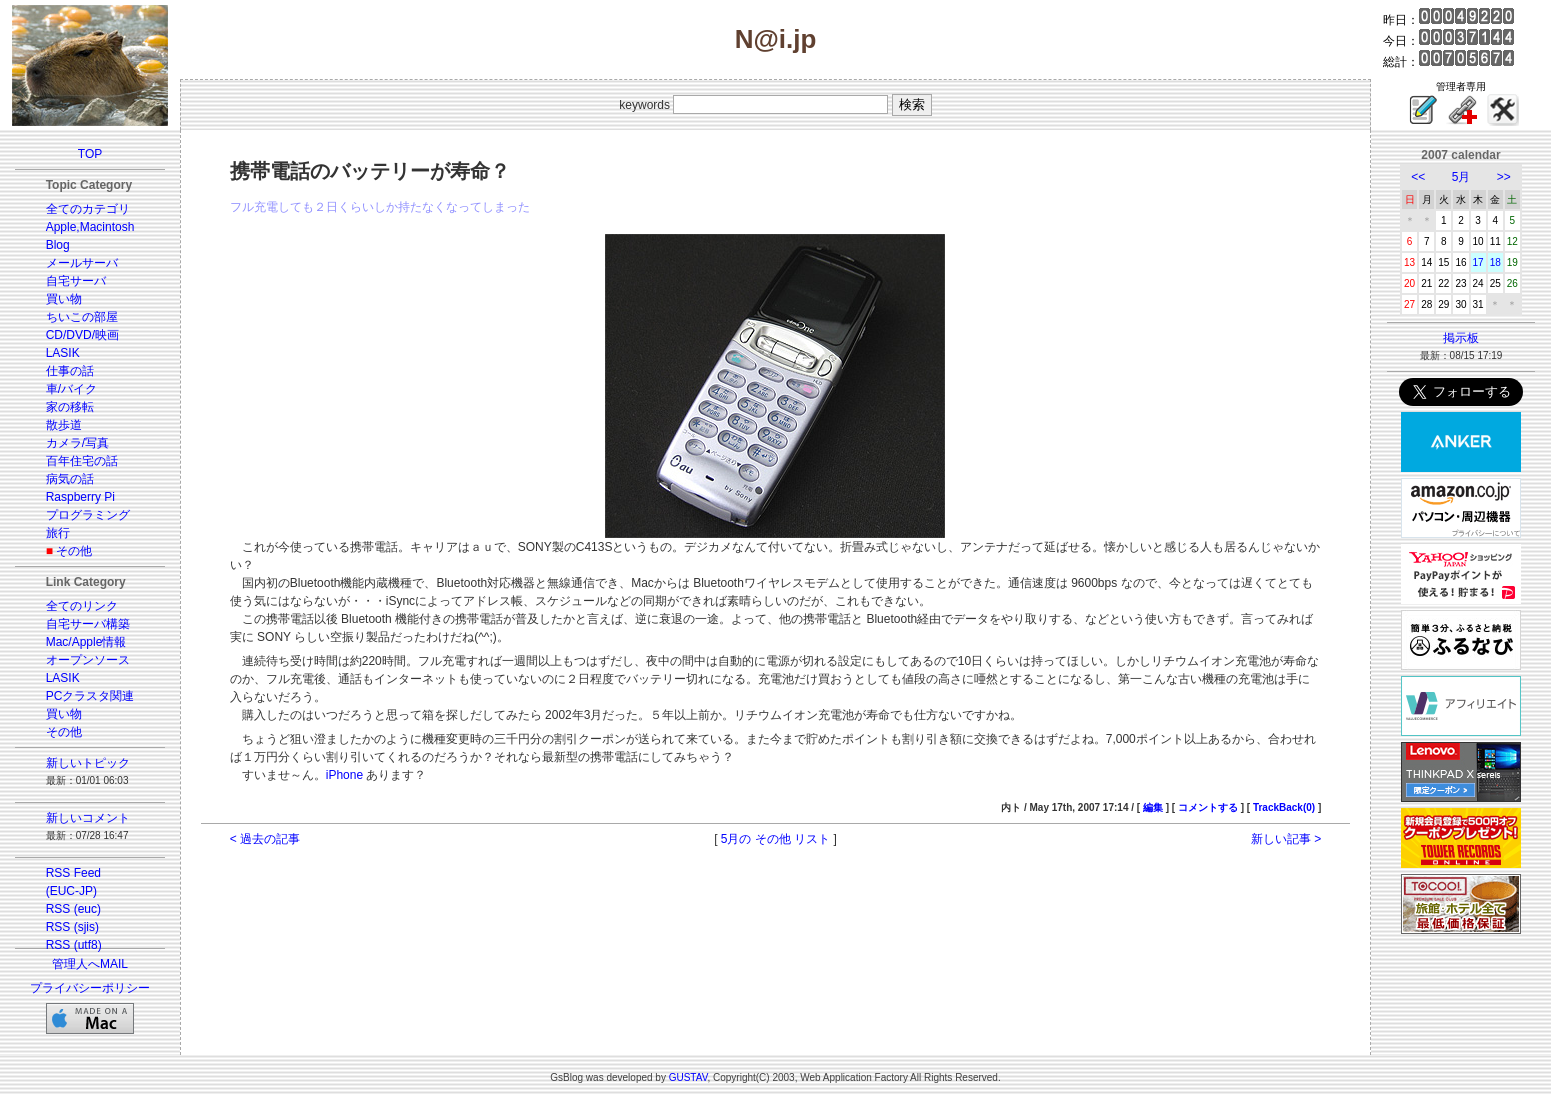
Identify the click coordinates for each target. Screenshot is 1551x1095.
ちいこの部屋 (82, 317)
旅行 (58, 533)
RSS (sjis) (72, 927)
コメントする (1208, 807)
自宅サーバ (76, 281)
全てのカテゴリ (88, 209)
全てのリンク (82, 606)
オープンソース (88, 660)
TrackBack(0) (1284, 807)
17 (1478, 262)
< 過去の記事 (265, 839)
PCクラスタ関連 (90, 696)
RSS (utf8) (74, 945)
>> (1504, 177)
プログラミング (88, 515)
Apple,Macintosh (90, 227)
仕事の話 (70, 371)
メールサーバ (82, 263)
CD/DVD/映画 (82, 335)
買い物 (64, 299)
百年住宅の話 (82, 461)
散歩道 (64, 425)
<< (1418, 177)
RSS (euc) (73, 909)
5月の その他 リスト (775, 839)
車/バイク (71, 389)
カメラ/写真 (77, 443)
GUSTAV (688, 1077)
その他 (74, 551)
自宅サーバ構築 (88, 624)
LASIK (63, 353)
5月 (1461, 177)
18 (1495, 262)
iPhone (344, 775)
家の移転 (70, 407)
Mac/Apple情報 (86, 642)
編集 (1153, 807)
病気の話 (70, 479)
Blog (58, 245)
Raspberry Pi (80, 497)
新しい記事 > (1286, 839)
